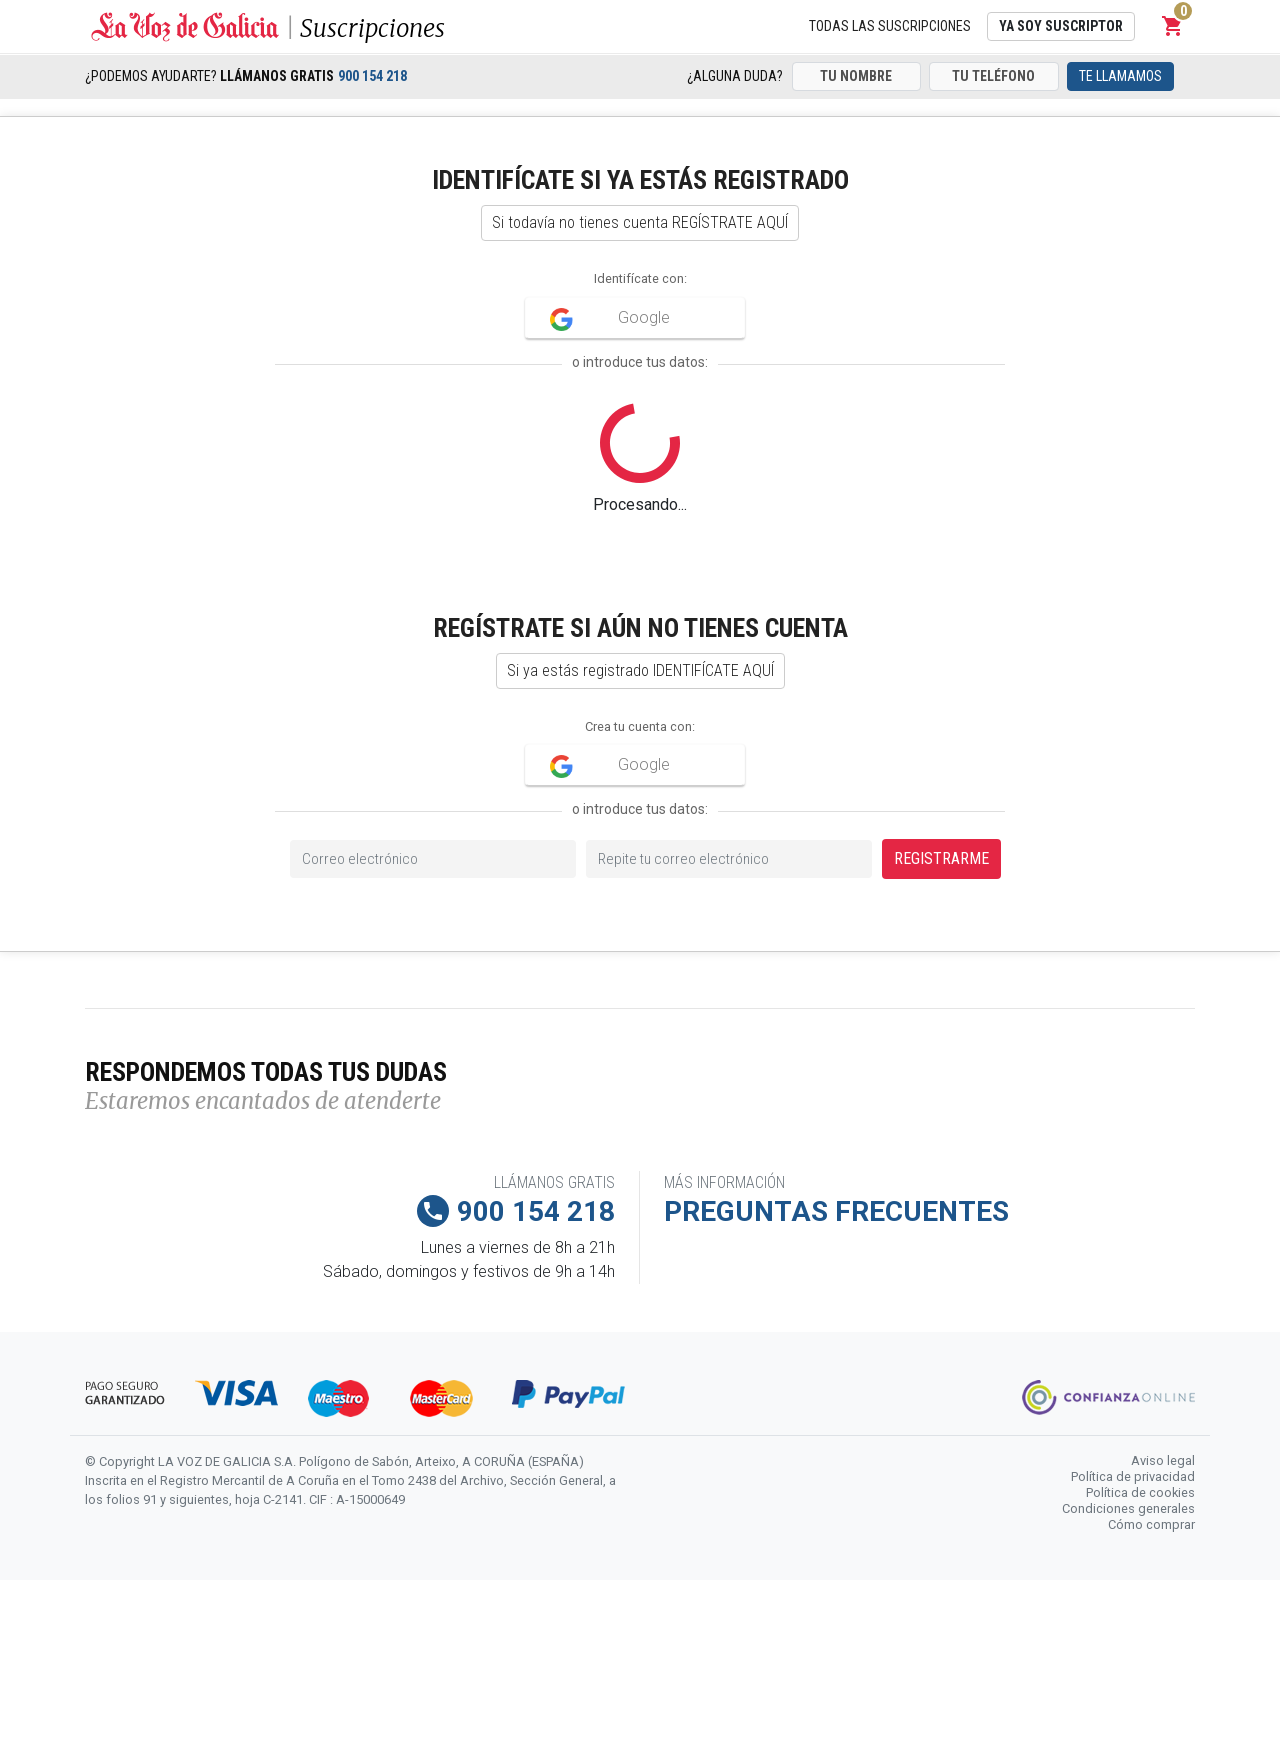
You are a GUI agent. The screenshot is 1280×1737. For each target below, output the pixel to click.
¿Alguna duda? (735, 76)
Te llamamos (1120, 76)
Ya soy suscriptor (1061, 26)
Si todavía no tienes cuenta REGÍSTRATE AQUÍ (640, 222)
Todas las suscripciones (890, 26)
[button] (1173, 26)
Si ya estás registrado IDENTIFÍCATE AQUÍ (640, 670)
